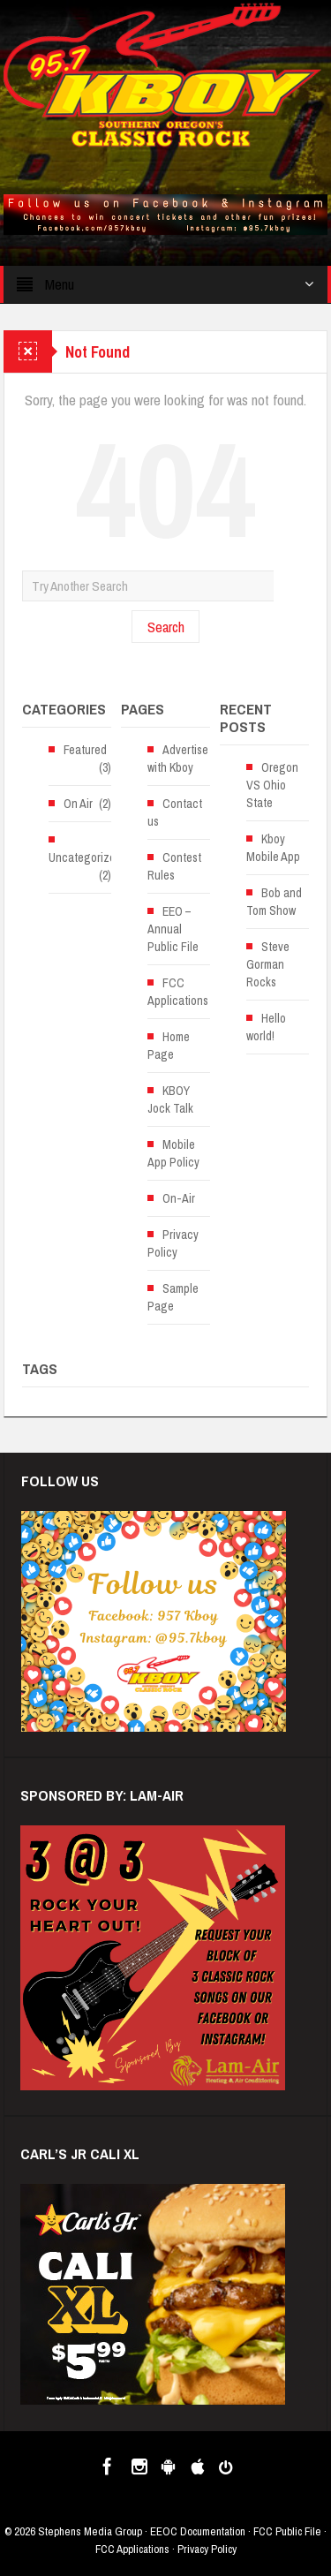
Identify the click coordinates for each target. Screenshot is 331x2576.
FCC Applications (177, 991)
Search (165, 626)
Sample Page (173, 1297)
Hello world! (266, 1027)
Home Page (168, 1045)
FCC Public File (287, 2531)
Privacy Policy (173, 1243)
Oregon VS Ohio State (272, 785)
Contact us (174, 812)
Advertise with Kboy (177, 758)
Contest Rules (174, 866)
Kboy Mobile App (273, 848)
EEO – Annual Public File (173, 929)
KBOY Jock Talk (170, 1099)
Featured (85, 750)
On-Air (178, 1198)
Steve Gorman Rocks (268, 964)
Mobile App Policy (173, 1153)
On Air (78, 804)
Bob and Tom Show (274, 901)
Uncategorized (85, 857)
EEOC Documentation (197, 2531)
